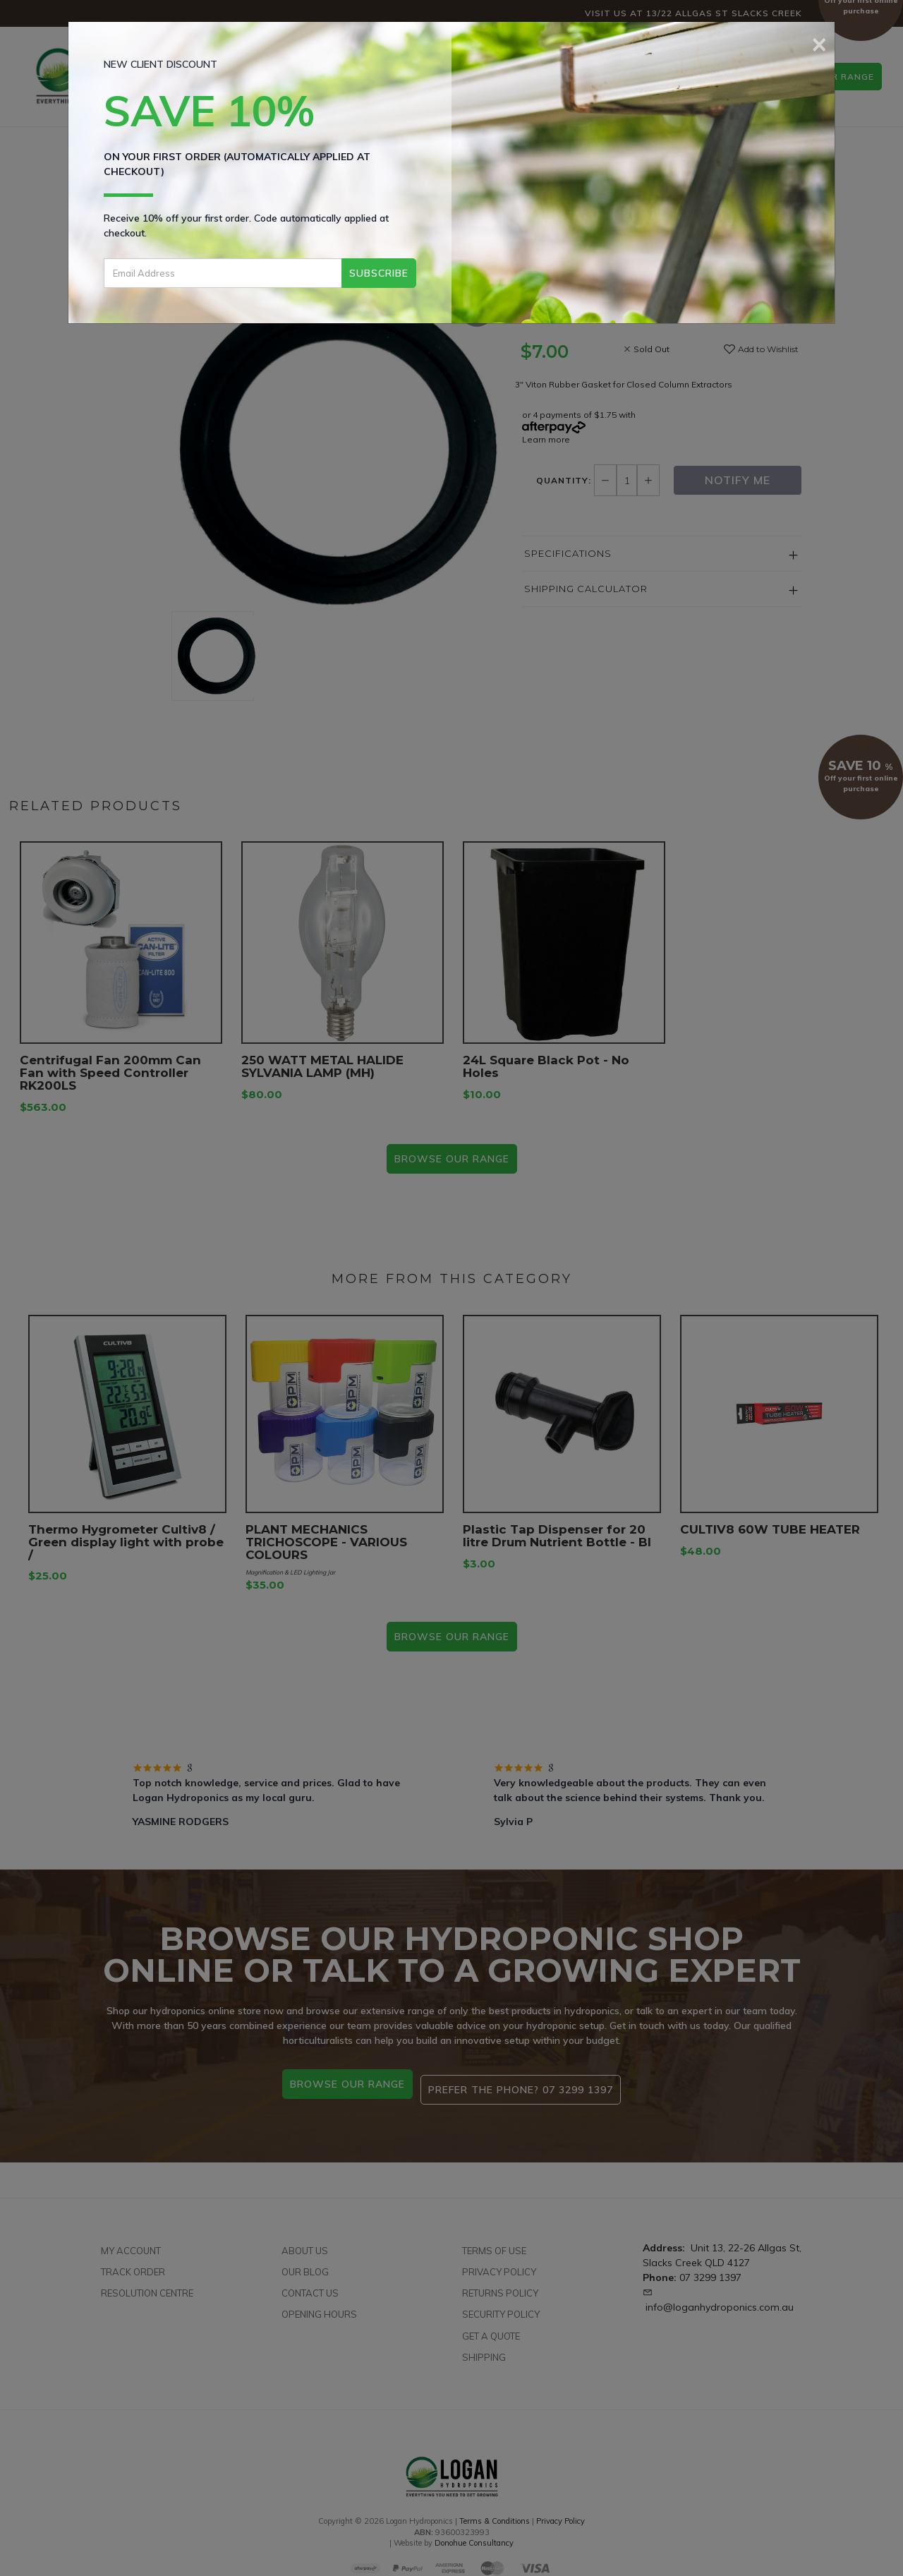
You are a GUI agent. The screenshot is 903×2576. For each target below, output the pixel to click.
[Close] (819, 42)
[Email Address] (223, 273)
